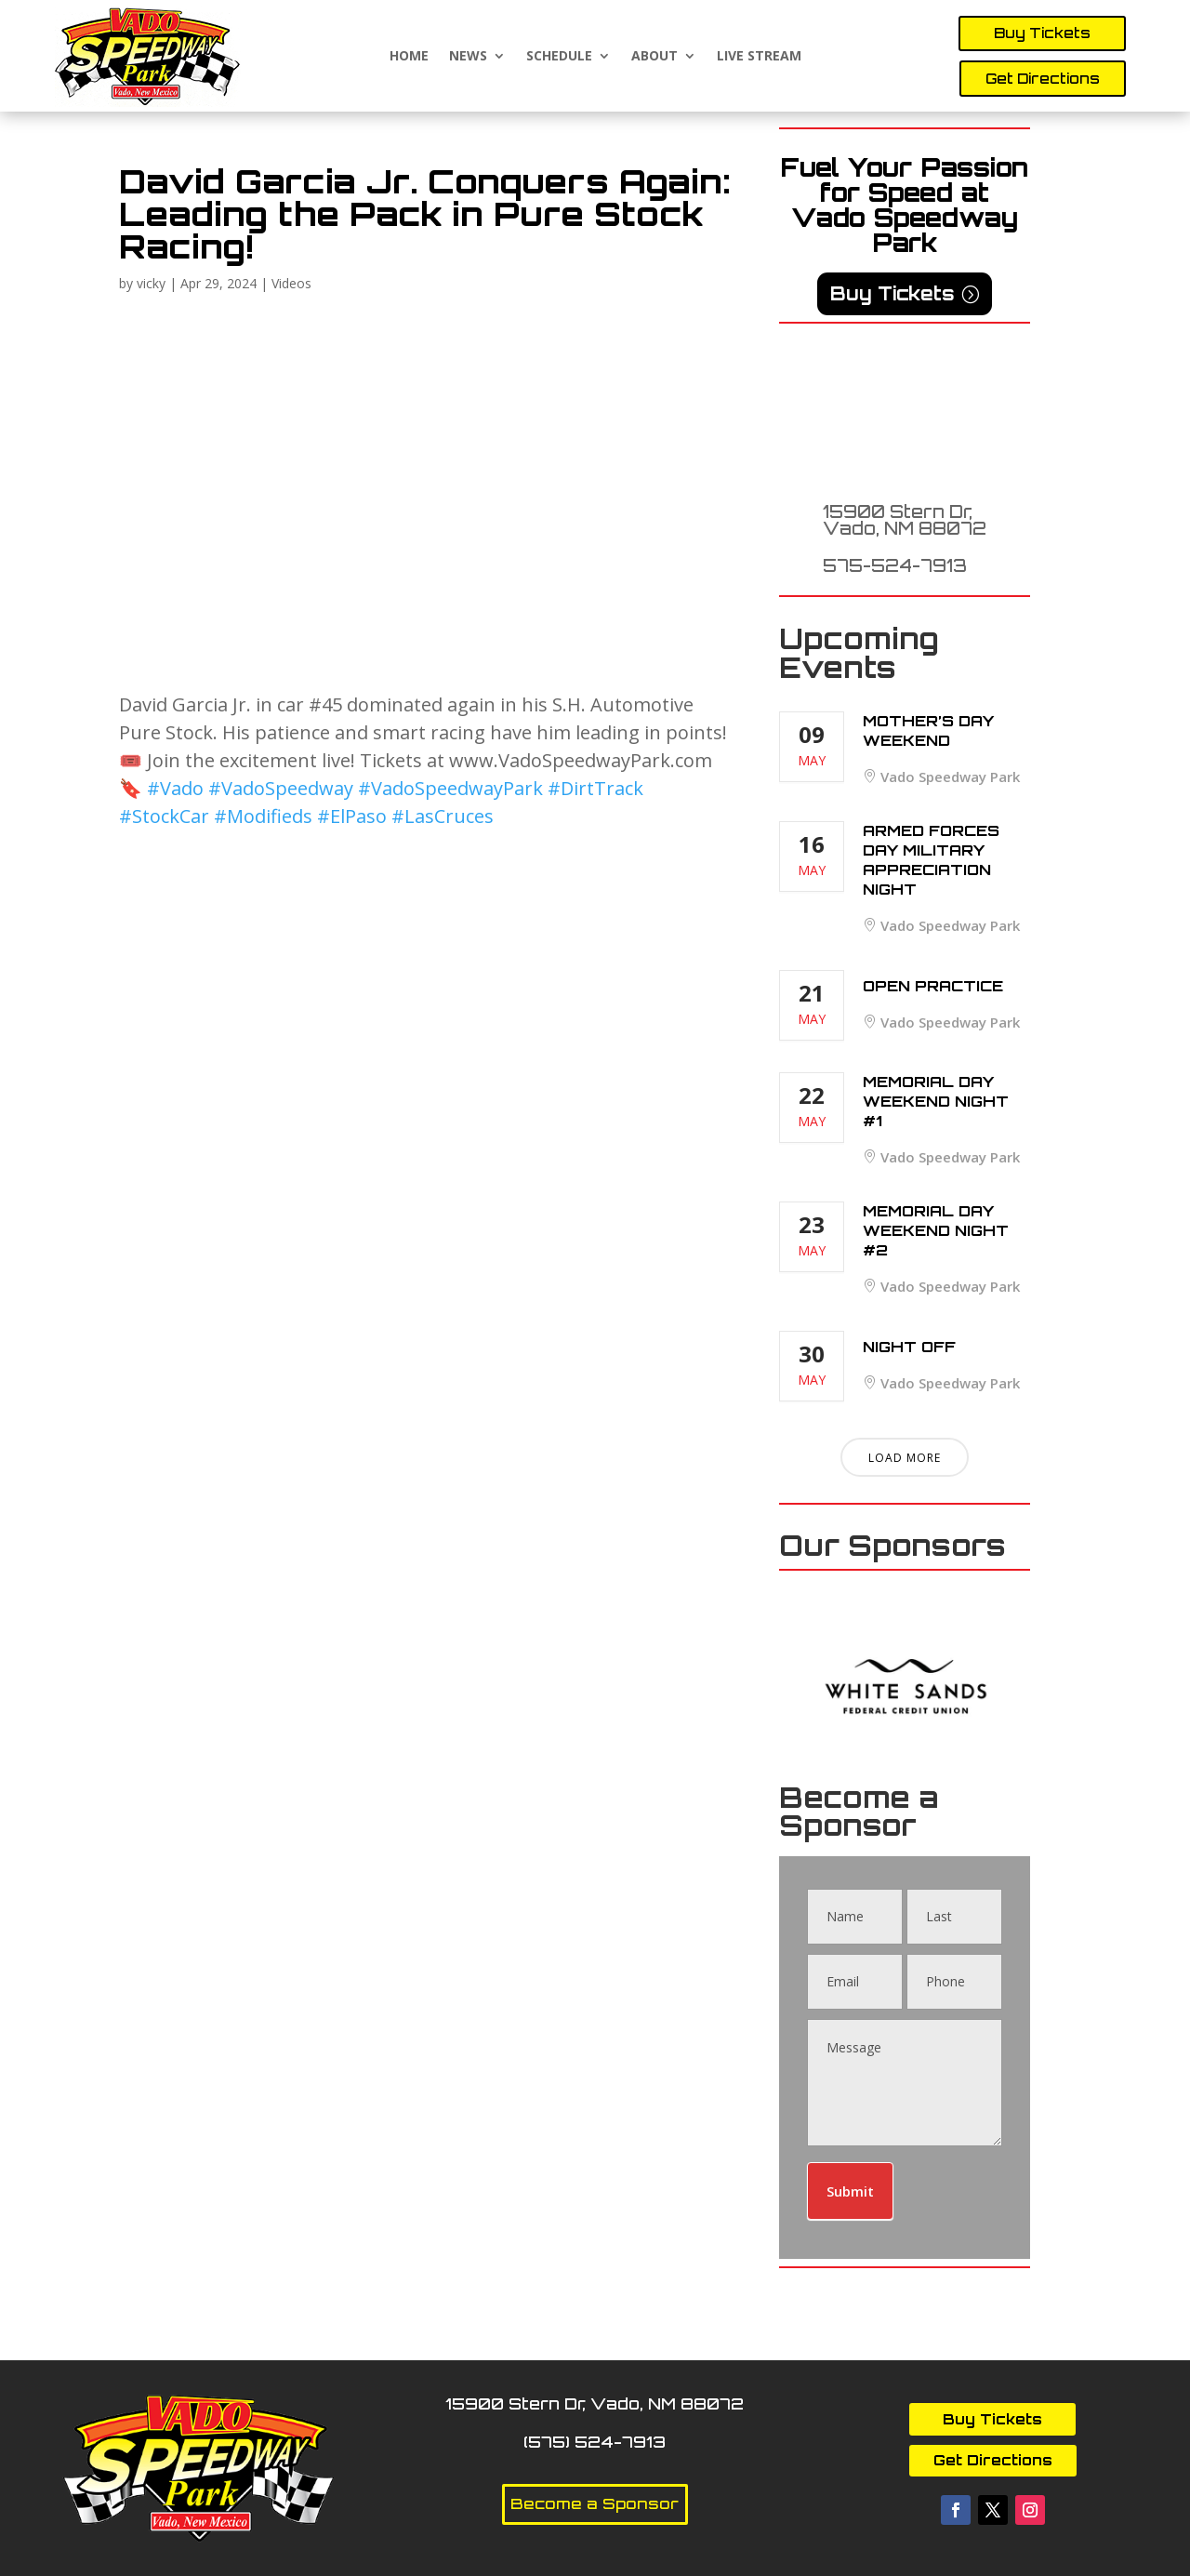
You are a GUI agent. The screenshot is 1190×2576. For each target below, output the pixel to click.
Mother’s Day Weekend (928, 730)
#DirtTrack (595, 788)
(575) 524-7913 (594, 2441)
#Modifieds (263, 816)
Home (409, 56)
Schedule (559, 56)
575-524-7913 (895, 565)
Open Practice (933, 985)
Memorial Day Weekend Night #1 (936, 1101)
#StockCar (164, 816)
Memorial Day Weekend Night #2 (936, 1230)
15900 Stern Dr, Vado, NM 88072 (904, 519)
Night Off (909, 1346)
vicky (151, 283)
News (468, 56)
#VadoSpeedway (280, 788)
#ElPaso (352, 816)
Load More (904, 1458)
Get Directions (1042, 78)
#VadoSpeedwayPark (450, 788)
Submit (850, 2191)
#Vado (175, 788)
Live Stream (759, 56)
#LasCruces (442, 816)
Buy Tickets (1042, 33)
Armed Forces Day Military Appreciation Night (931, 859)
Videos (291, 283)
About (654, 56)
